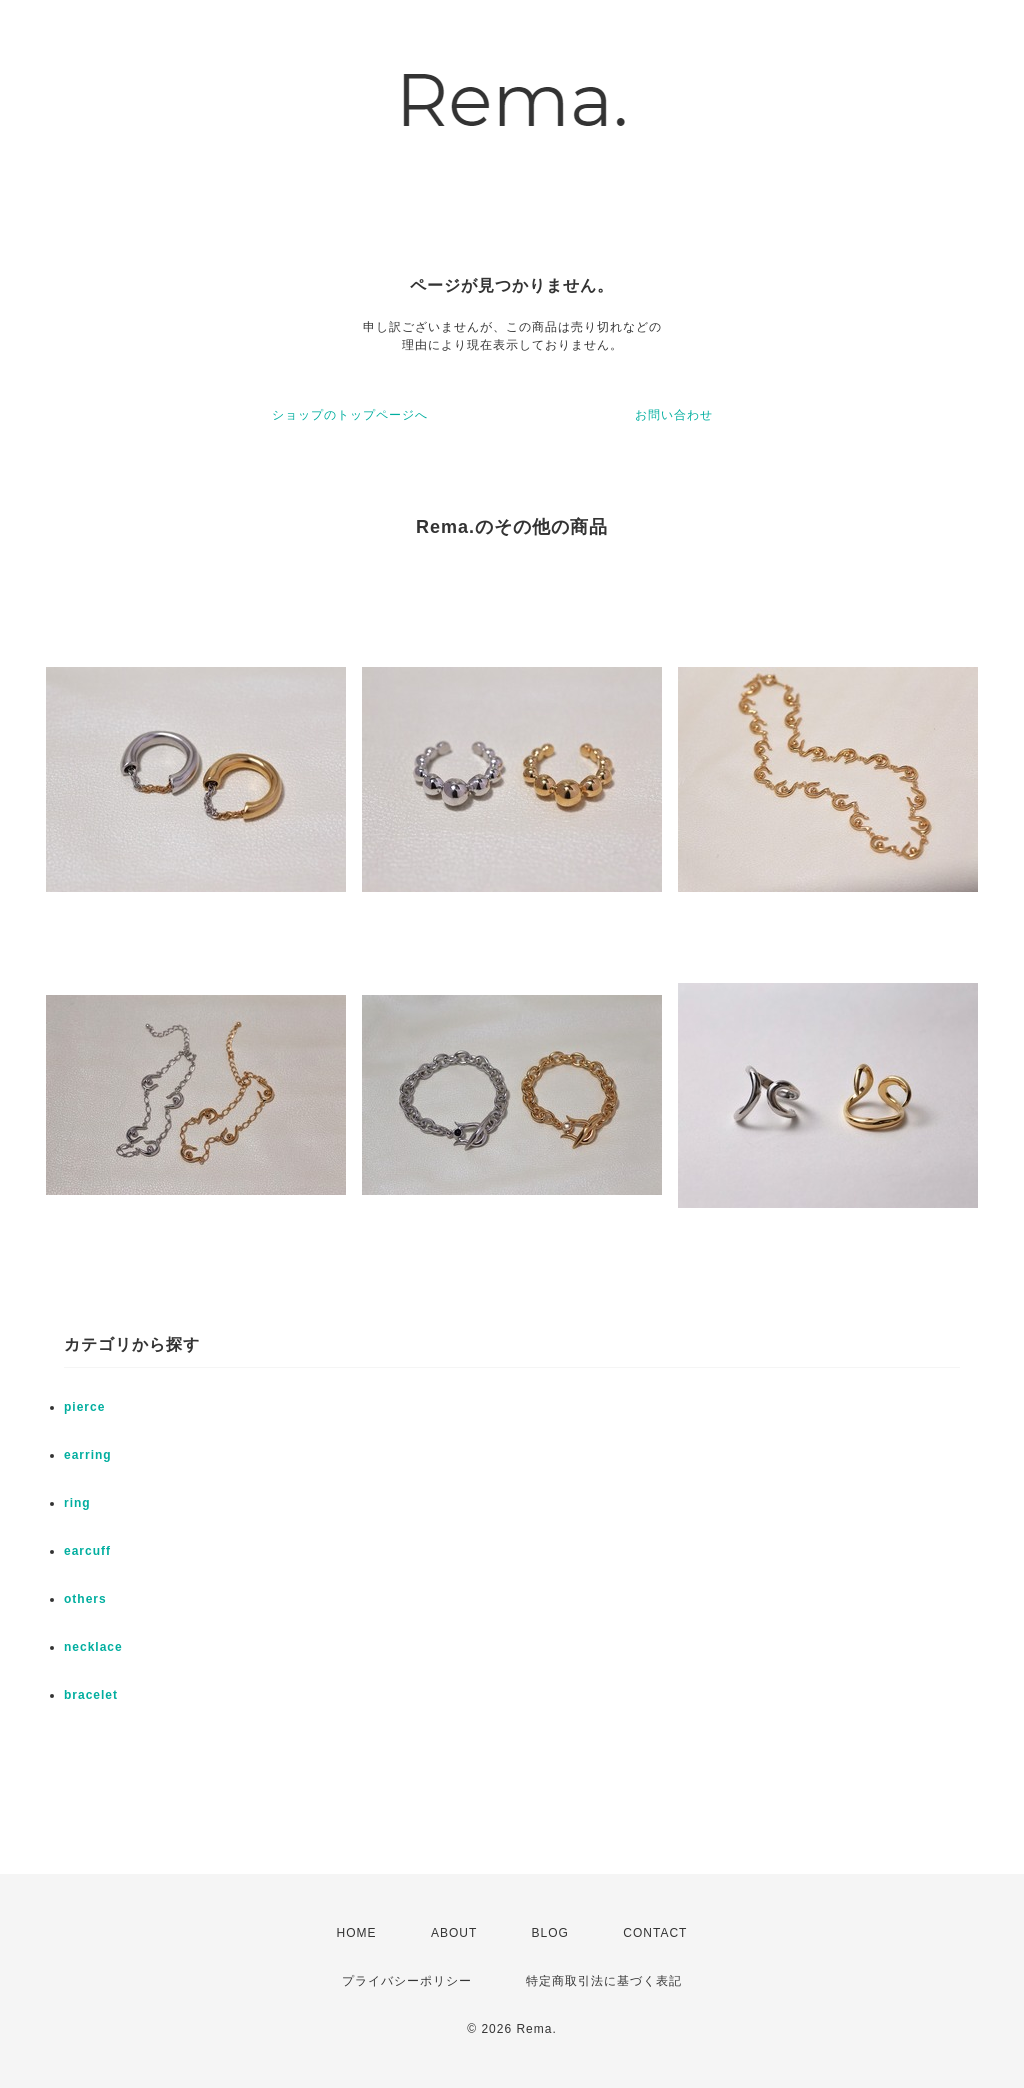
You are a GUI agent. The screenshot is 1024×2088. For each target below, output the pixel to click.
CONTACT (655, 1933)
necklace (93, 1647)
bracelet (91, 1695)
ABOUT (454, 1933)
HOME (357, 1933)
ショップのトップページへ (350, 415)
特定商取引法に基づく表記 (604, 1981)
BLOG (550, 1933)
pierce (84, 1407)
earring (88, 1455)
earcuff (87, 1551)
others (85, 1599)
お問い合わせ (674, 415)
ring (77, 1503)
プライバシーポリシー (407, 1981)
